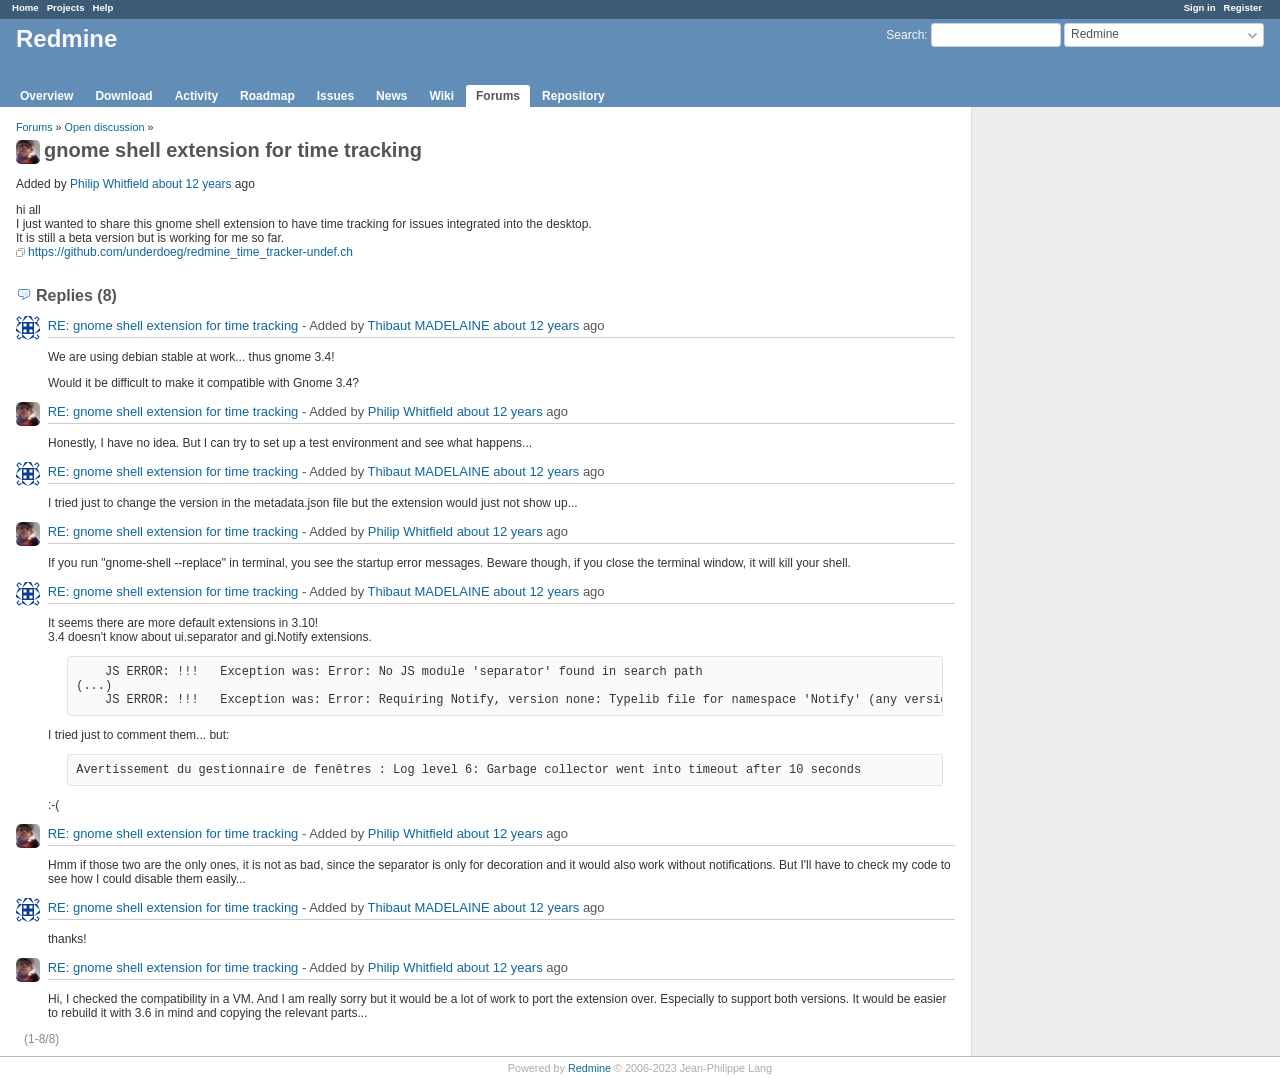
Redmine (589, 1068)
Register (1243, 7)
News (391, 96)
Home (25, 7)
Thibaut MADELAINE (429, 325)
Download (123, 96)
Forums (498, 96)
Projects (66, 7)
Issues (335, 96)
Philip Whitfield (109, 184)
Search (905, 35)
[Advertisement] (1072, 421)
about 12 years (191, 184)
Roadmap (267, 96)
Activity (196, 96)
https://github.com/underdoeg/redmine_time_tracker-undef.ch (190, 252)
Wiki (441, 96)
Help (103, 7)
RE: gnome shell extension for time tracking (173, 325)
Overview (46, 96)
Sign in (1200, 7)
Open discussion (105, 127)
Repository (573, 96)
